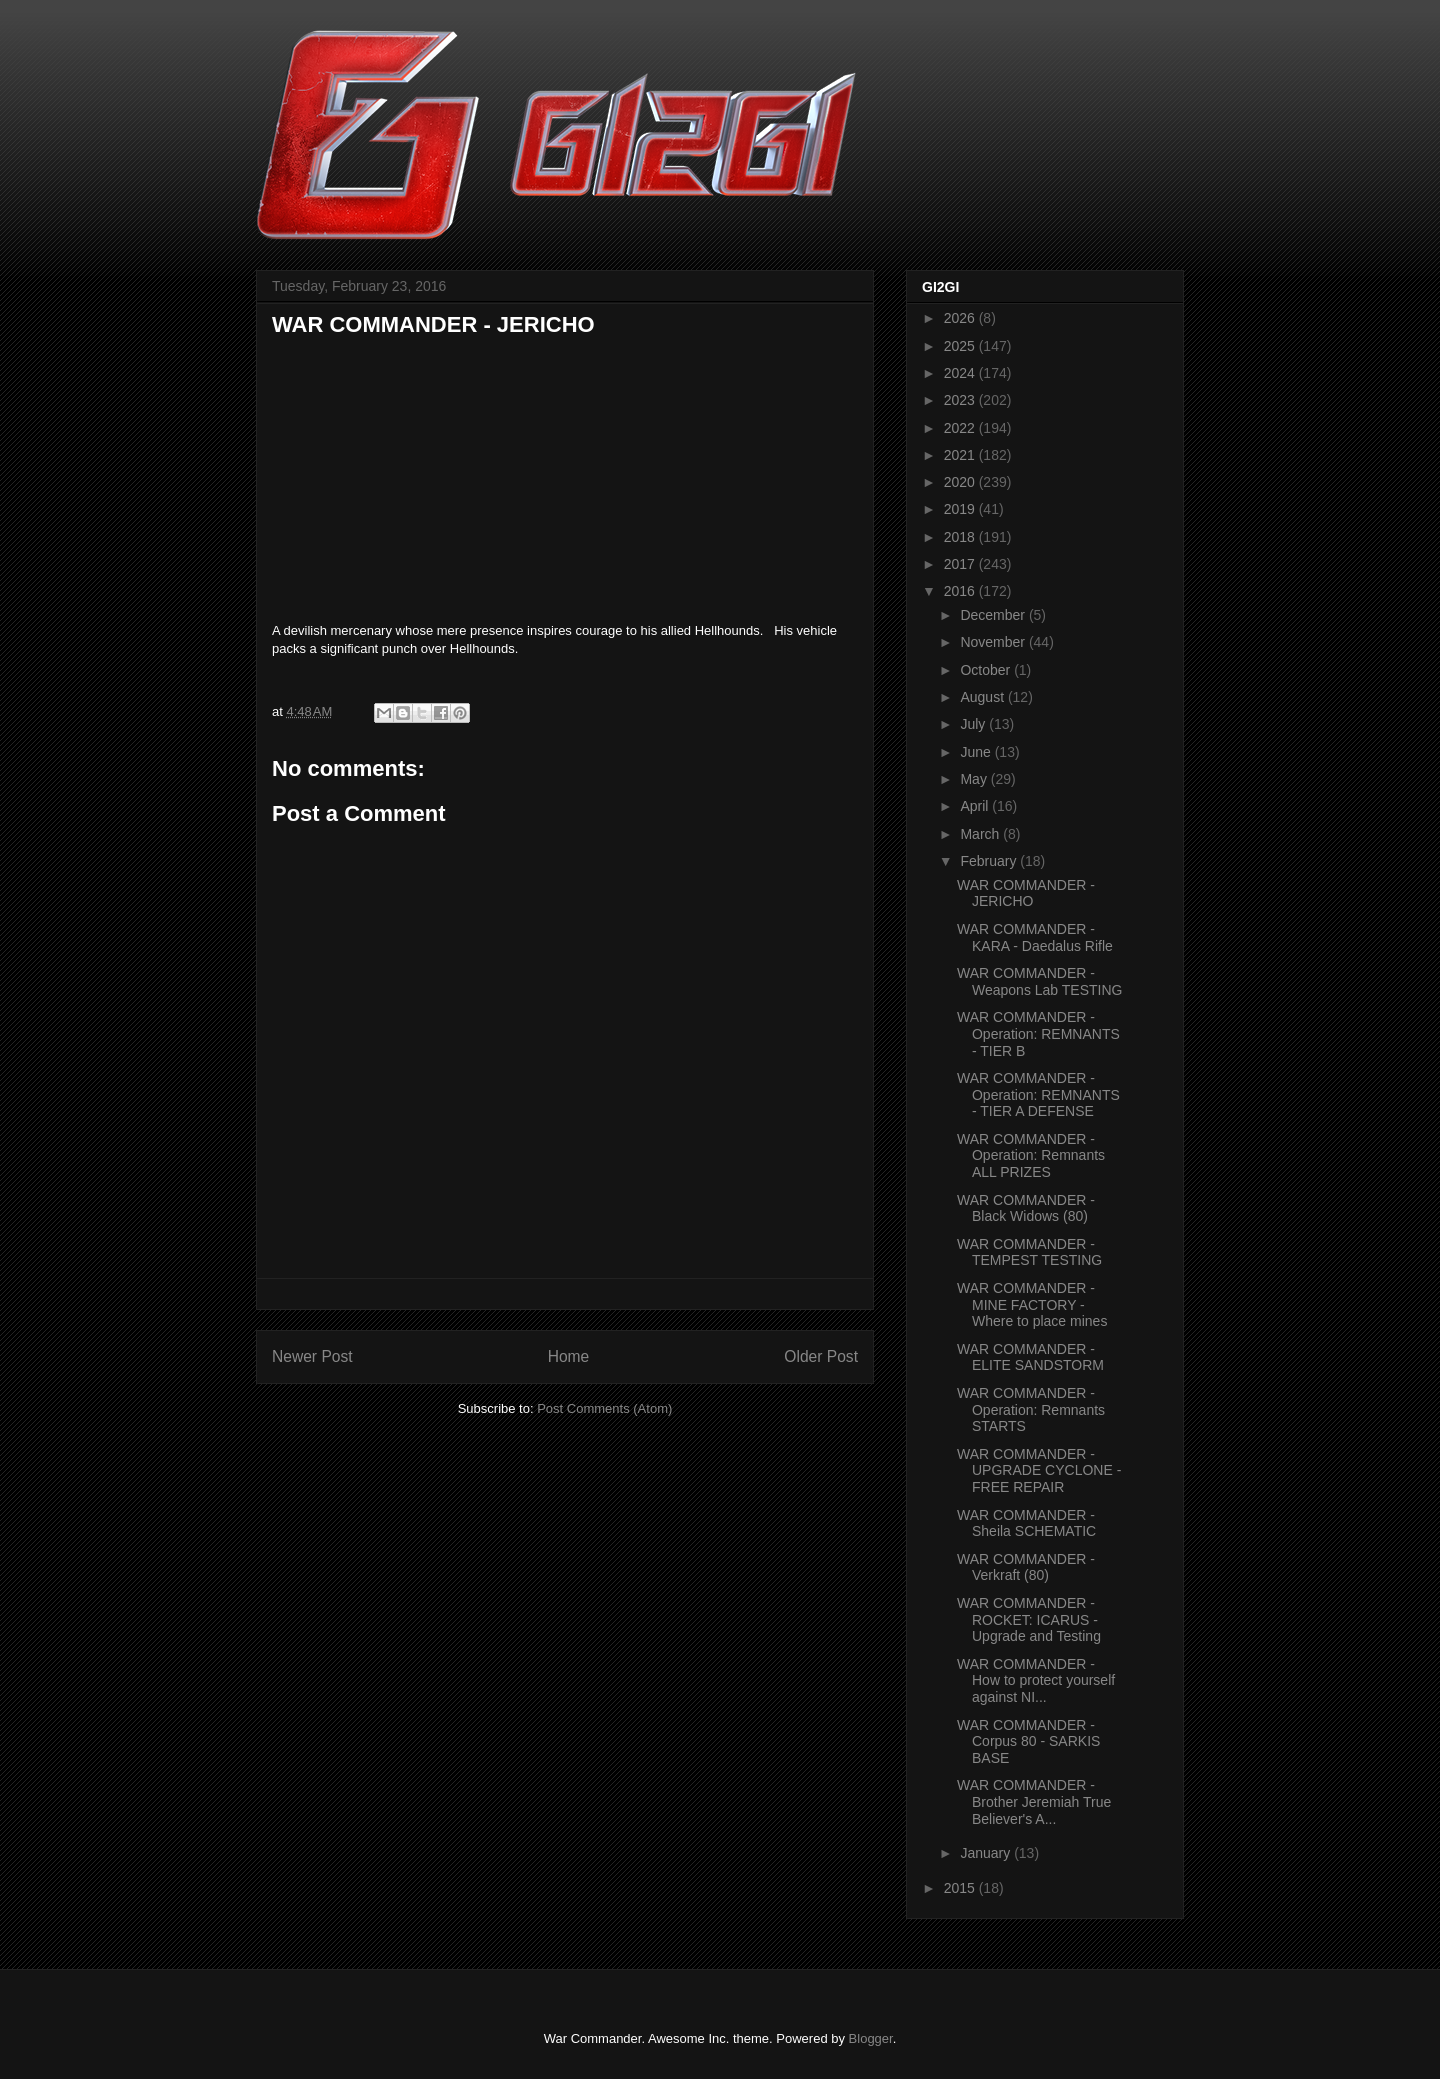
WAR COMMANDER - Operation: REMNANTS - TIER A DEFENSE (1038, 1095)
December (994, 615)
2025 (961, 346)
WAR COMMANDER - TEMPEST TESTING (1029, 1252)
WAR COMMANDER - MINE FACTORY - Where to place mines (1032, 1305)
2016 (961, 591)
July (974, 724)
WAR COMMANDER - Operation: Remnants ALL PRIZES (1031, 1156)
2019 (961, 509)
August (983, 697)
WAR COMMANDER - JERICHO (1026, 893)
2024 (961, 373)
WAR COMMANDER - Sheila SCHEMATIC (1026, 1523)
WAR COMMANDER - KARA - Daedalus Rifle (1035, 937)
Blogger (871, 2038)
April (976, 806)
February (990, 861)
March (981, 834)
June (977, 752)
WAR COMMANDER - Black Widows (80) (1026, 1208)
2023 (961, 400)
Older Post (821, 1356)
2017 (961, 564)
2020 (961, 482)
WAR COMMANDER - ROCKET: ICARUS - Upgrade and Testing (1029, 1620)
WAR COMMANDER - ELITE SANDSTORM (1030, 1357)
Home (569, 1356)
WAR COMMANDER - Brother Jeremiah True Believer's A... (1034, 1802)
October (987, 670)
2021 (961, 455)
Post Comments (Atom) (604, 1408)
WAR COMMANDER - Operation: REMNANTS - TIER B (1038, 1034)
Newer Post (312, 1356)
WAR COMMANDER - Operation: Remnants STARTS (1031, 1410)
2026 (961, 318)
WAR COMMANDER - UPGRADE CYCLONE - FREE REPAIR (1039, 1471)
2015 (961, 1888)
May (975, 779)
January (987, 1853)
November (994, 642)
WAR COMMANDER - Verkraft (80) (1026, 1567)
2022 (961, 428)
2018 (961, 537)
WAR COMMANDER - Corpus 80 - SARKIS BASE (1028, 1742)
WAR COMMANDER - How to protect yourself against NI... (1036, 1681)
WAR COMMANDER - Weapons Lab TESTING (1039, 981)
